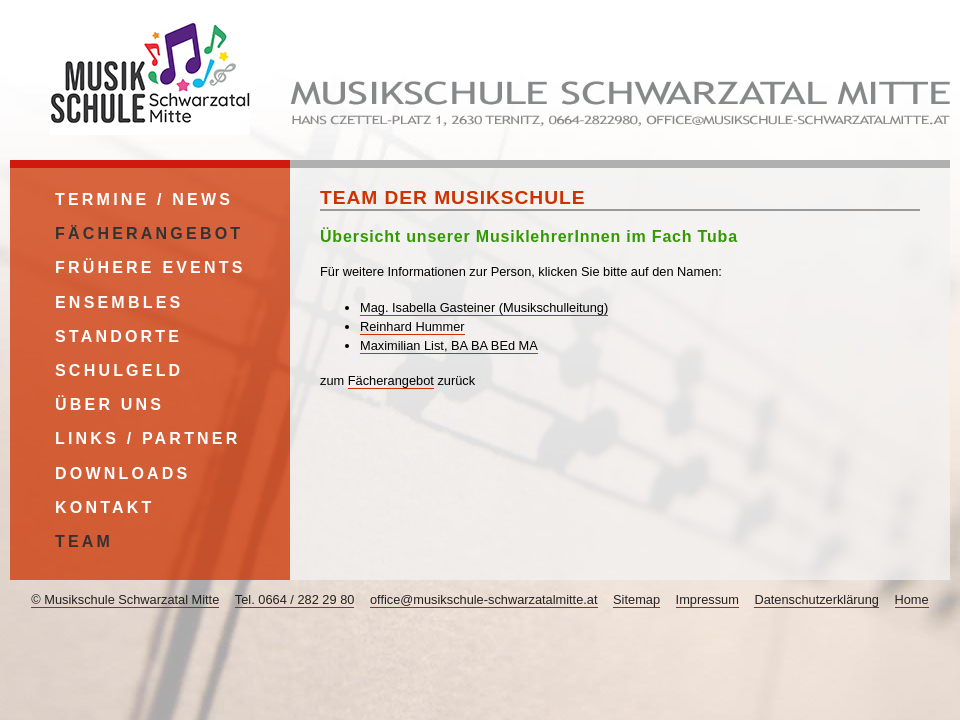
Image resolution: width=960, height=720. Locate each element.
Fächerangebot (391, 380)
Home (912, 599)
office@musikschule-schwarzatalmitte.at (484, 599)
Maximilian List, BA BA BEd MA (449, 345)
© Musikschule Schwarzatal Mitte (125, 599)
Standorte (118, 336)
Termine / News (144, 199)
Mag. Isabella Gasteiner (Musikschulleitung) (484, 307)
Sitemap (636, 599)
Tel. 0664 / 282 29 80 (295, 599)
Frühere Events (150, 267)
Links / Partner (147, 438)
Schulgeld (119, 370)
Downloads (122, 473)
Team (84, 541)
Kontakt (104, 507)
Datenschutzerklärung (816, 599)
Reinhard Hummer (412, 326)
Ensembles (119, 302)
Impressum (707, 599)
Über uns (109, 404)
